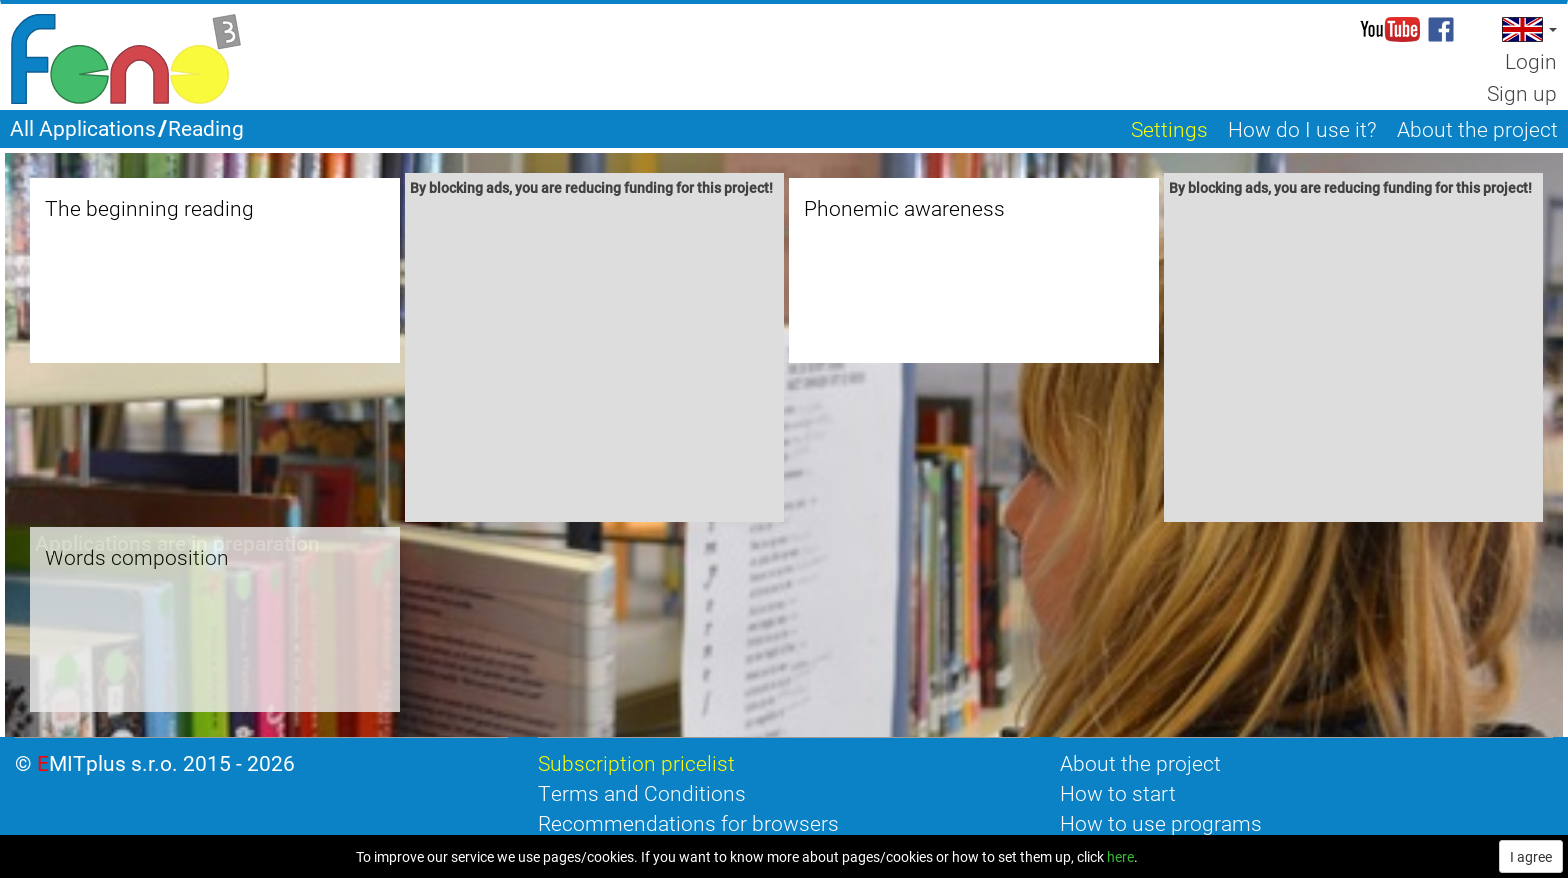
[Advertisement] (595, 362)
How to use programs (1161, 823)
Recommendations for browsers (688, 823)
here (1120, 856)
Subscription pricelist (636, 763)
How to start (1118, 793)
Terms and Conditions (642, 793)
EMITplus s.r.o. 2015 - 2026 (166, 763)
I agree (1531, 856)
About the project (1140, 763)
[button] (1527, 29)
